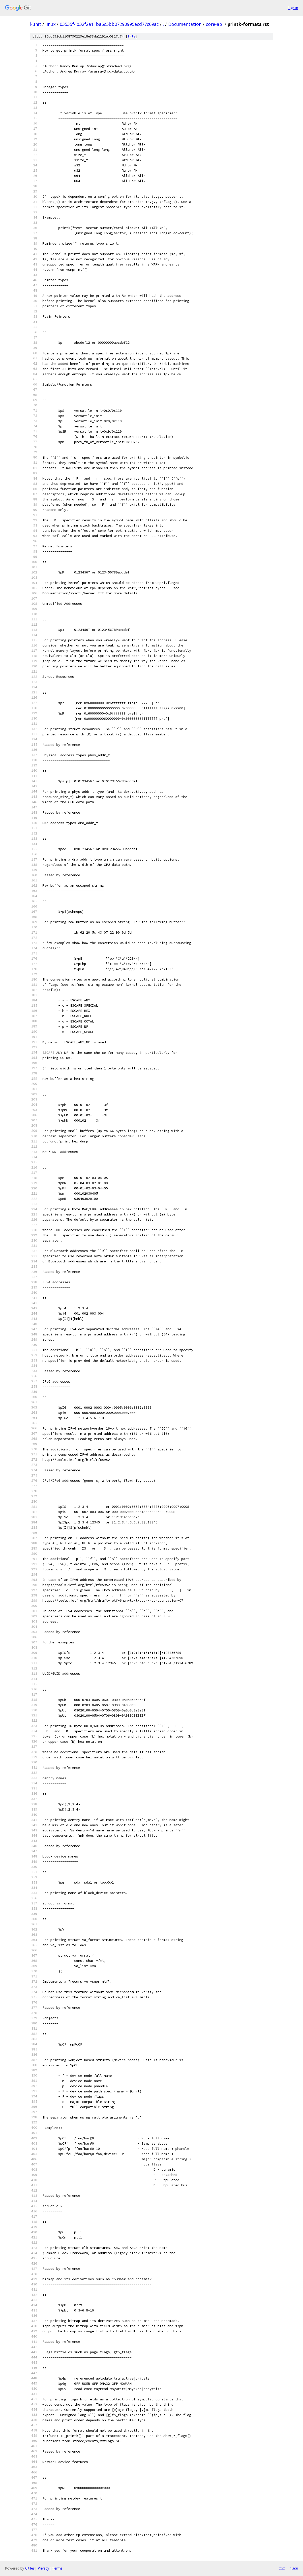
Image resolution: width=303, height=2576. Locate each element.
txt (282, 2568)
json (294, 2568)
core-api (214, 24)
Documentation (185, 24)
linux (50, 24)
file (132, 36)
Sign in (293, 7)
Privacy (43, 2568)
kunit (35, 24)
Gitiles (30, 2568)
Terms (57, 2568)
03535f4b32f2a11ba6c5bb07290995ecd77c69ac (109, 24)
